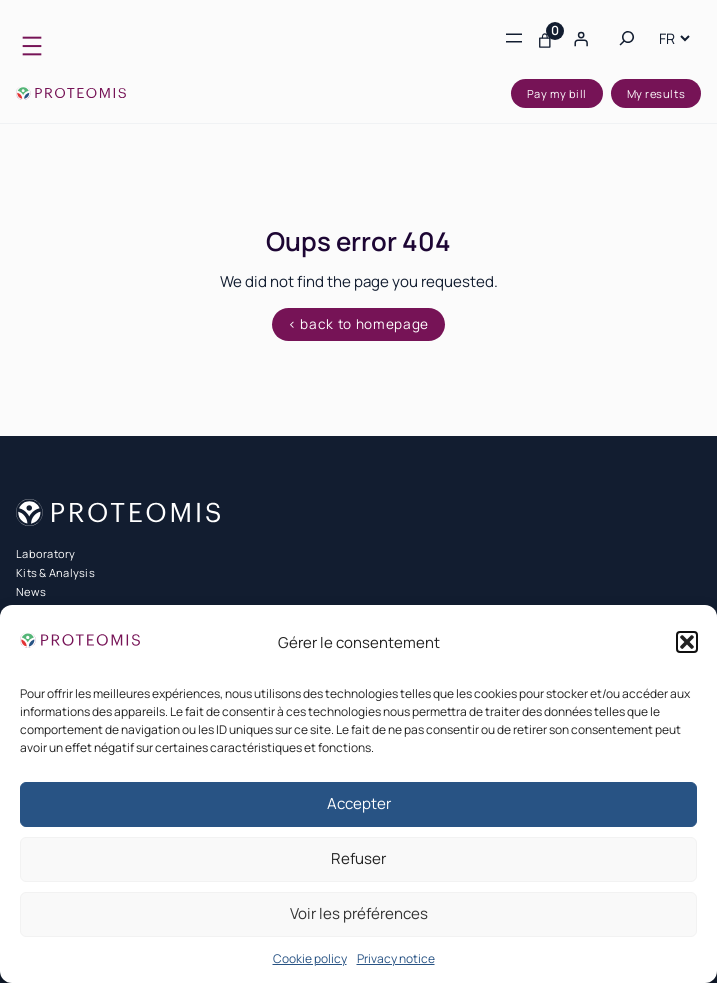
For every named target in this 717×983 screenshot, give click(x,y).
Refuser (358, 858)
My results (656, 93)
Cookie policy (310, 958)
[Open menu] (32, 46)
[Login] (581, 38)
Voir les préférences (359, 913)
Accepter (359, 803)
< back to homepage (358, 324)
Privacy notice (396, 958)
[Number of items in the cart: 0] (545, 38)
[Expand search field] (627, 38)
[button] (687, 642)
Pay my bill (557, 93)
